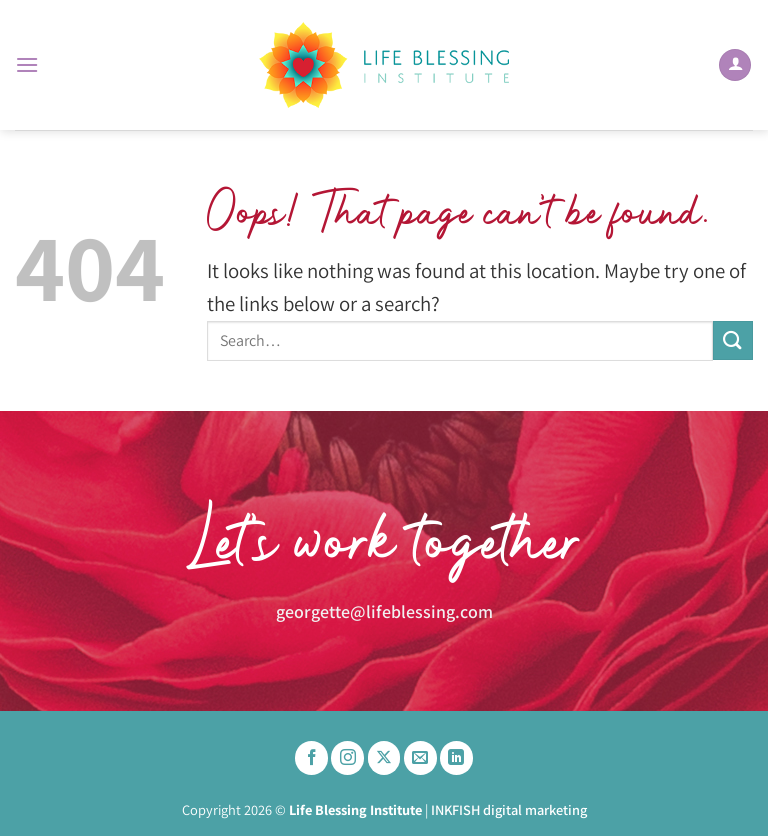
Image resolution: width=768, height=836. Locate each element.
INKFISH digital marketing (509, 809)
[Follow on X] (384, 758)
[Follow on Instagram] (347, 758)
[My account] (735, 65)
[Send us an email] (420, 758)
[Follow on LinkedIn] (456, 758)
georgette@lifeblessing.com (384, 610)
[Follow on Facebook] (311, 758)
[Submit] (733, 340)
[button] (27, 64)
